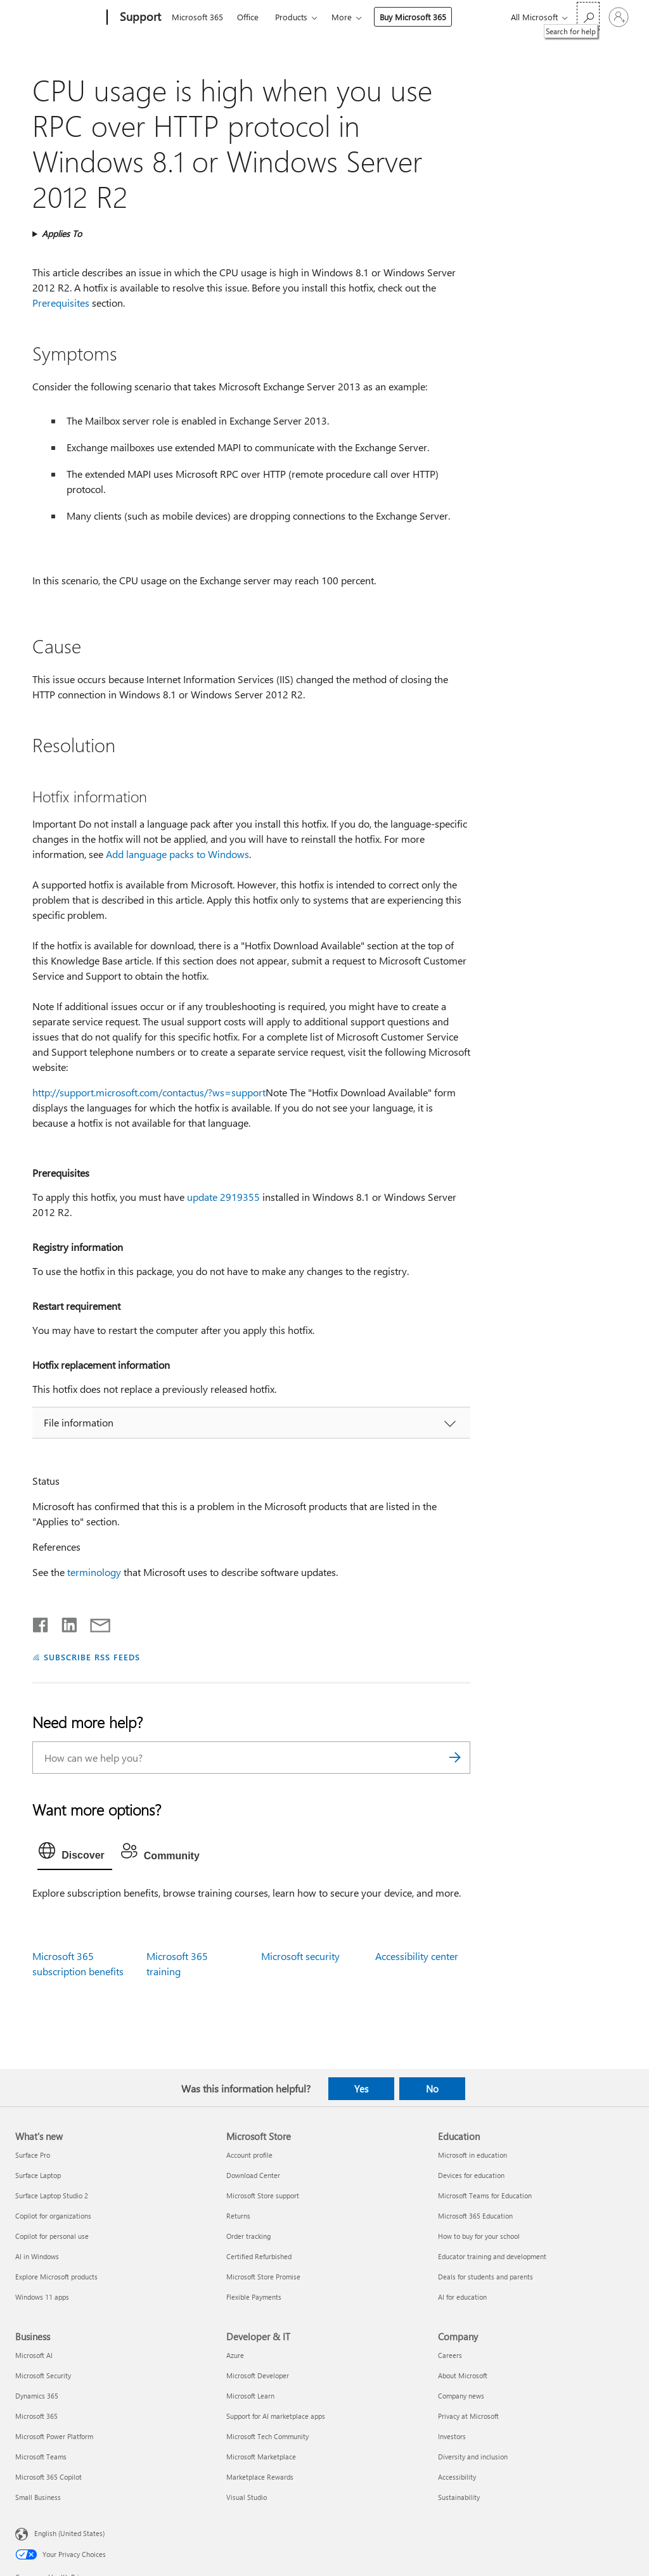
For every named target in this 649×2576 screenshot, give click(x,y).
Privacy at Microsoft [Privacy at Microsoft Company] (468, 2416)
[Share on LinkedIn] (64, 1622)
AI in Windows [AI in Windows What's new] (37, 2256)
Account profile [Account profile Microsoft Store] (249, 2155)
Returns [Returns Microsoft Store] (238, 2215)
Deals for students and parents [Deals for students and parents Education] (485, 2276)
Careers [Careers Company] (450, 2355)
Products (291, 16)
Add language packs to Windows (177, 854)
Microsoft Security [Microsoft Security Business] (43, 2375)
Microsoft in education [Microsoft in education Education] (472, 2155)
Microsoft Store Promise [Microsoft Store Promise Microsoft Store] (263, 2276)
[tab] (74, 1853)
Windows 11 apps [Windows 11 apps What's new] (42, 2297)
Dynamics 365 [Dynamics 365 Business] (36, 2395)
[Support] (139, 18)
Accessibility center (416, 1956)
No (432, 2088)
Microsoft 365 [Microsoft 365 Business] (36, 2416)
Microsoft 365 (197, 16)
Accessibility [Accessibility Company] (457, 2477)
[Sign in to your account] (618, 17)
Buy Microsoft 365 (413, 16)
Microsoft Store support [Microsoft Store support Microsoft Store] (262, 2195)
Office (248, 16)
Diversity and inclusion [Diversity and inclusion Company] (473, 2456)
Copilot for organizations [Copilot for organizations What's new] (53, 2215)
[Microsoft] (58, 18)
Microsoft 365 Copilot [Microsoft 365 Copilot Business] (48, 2477)
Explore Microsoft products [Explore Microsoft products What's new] (56, 2276)
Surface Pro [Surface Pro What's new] (32, 2155)
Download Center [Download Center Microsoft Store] (253, 2175)
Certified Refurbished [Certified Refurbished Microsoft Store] (259, 2256)
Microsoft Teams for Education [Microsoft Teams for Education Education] (485, 2195)
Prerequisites (60, 302)
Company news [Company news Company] (461, 2395)
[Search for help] (588, 16)
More (341, 16)
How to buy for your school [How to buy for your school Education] (479, 2236)
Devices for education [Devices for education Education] (471, 2175)
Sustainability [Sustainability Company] (459, 2497)
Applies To (62, 233)
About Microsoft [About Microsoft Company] (462, 2375)
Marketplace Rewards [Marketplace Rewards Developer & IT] (259, 2477)
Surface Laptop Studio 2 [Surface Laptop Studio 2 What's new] (51, 2195)
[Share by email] (94, 1622)
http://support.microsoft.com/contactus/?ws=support (149, 1092)
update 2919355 (223, 1196)
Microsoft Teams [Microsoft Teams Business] (41, 2456)
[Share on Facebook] (41, 1622)
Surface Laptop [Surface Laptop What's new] (38, 2175)
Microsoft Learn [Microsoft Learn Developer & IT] (250, 2395)
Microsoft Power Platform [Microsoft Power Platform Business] (54, 2436)
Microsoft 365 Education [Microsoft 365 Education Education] (475, 2215)
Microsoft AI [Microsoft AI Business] (34, 2355)
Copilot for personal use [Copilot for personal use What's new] (52, 2236)
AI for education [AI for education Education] (462, 2297)
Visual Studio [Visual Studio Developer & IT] (246, 2497)
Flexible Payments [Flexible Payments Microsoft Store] (253, 2297)
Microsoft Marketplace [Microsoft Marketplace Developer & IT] (261, 2456)
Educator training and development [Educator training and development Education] (492, 2256)
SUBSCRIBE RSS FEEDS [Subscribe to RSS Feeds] (92, 1656)
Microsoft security (300, 1956)
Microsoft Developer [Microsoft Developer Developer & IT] (257, 2375)
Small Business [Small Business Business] (38, 2497)
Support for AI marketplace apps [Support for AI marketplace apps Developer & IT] (275, 2416)
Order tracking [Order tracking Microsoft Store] (248, 2236)
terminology (94, 1572)
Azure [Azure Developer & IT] (235, 2355)
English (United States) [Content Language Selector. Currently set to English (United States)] (69, 2533)
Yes (361, 2088)
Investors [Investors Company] (452, 2436)
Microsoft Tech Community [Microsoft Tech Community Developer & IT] (267, 2436)
